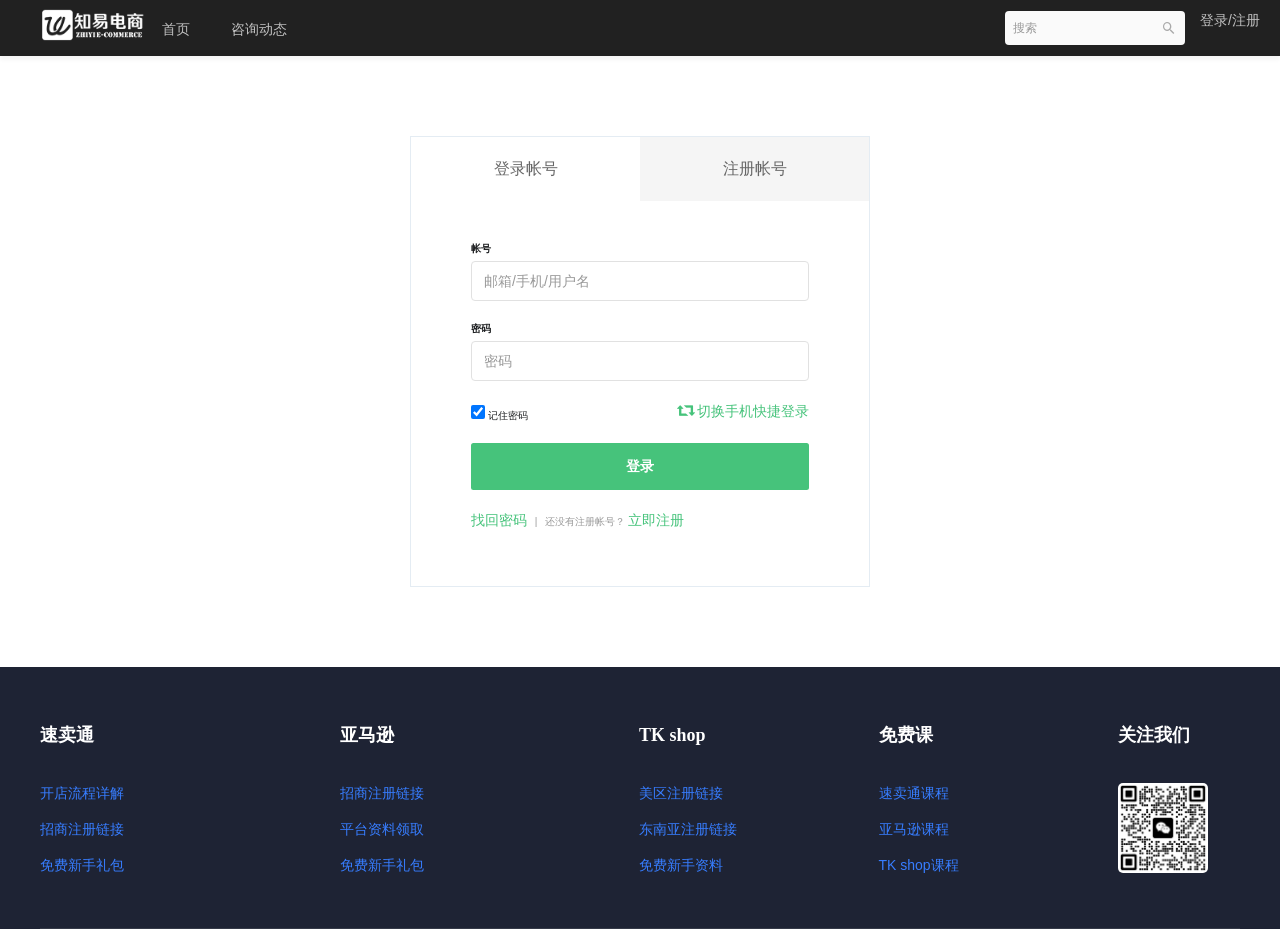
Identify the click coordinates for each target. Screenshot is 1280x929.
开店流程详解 (82, 793)
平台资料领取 (382, 829)
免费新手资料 (681, 865)
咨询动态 (259, 29)
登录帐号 (526, 168)
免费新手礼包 (82, 865)
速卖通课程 (914, 793)
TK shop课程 (919, 865)
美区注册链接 (681, 793)
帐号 (481, 248)
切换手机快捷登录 (744, 411)
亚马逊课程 (914, 829)
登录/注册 (1230, 20)
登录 (640, 466)
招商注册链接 (82, 829)
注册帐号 (755, 168)
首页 (176, 29)
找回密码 (499, 520)
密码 (481, 328)
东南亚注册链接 (688, 829)
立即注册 (656, 520)
